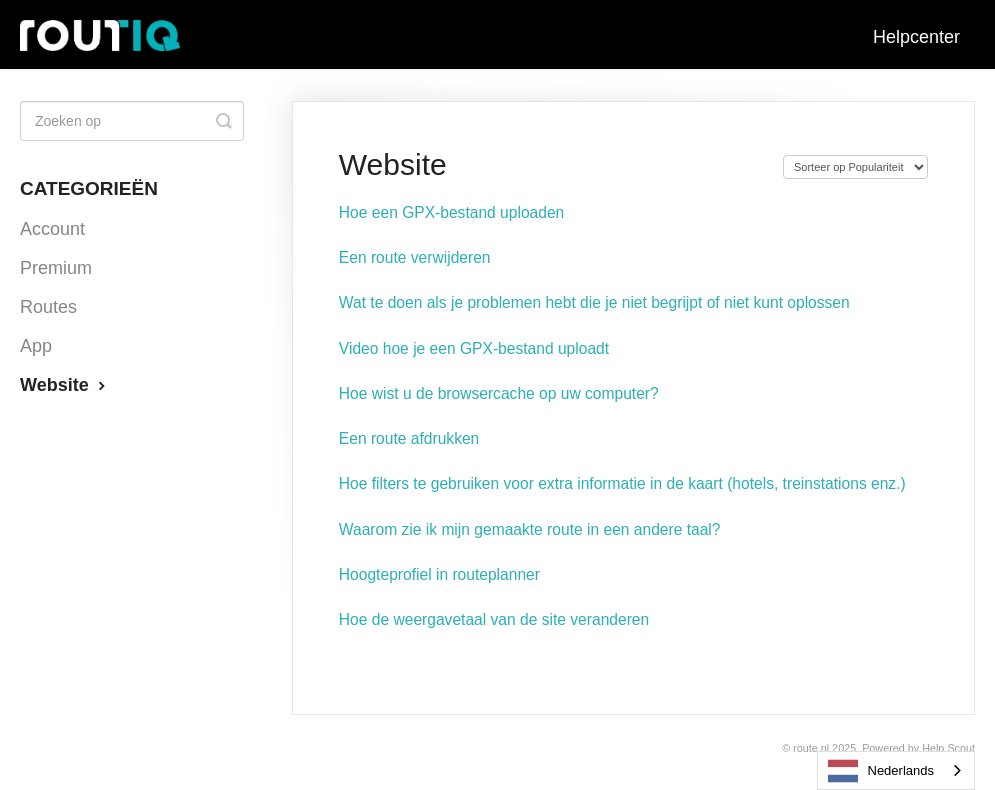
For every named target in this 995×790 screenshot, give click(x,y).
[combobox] (896, 770)
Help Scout (948, 748)
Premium (56, 268)
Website (65, 385)
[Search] (132, 121)
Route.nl (811, 748)
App (36, 346)
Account (52, 229)
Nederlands (881, 771)
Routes (48, 307)
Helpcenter (916, 37)
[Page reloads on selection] (855, 167)
